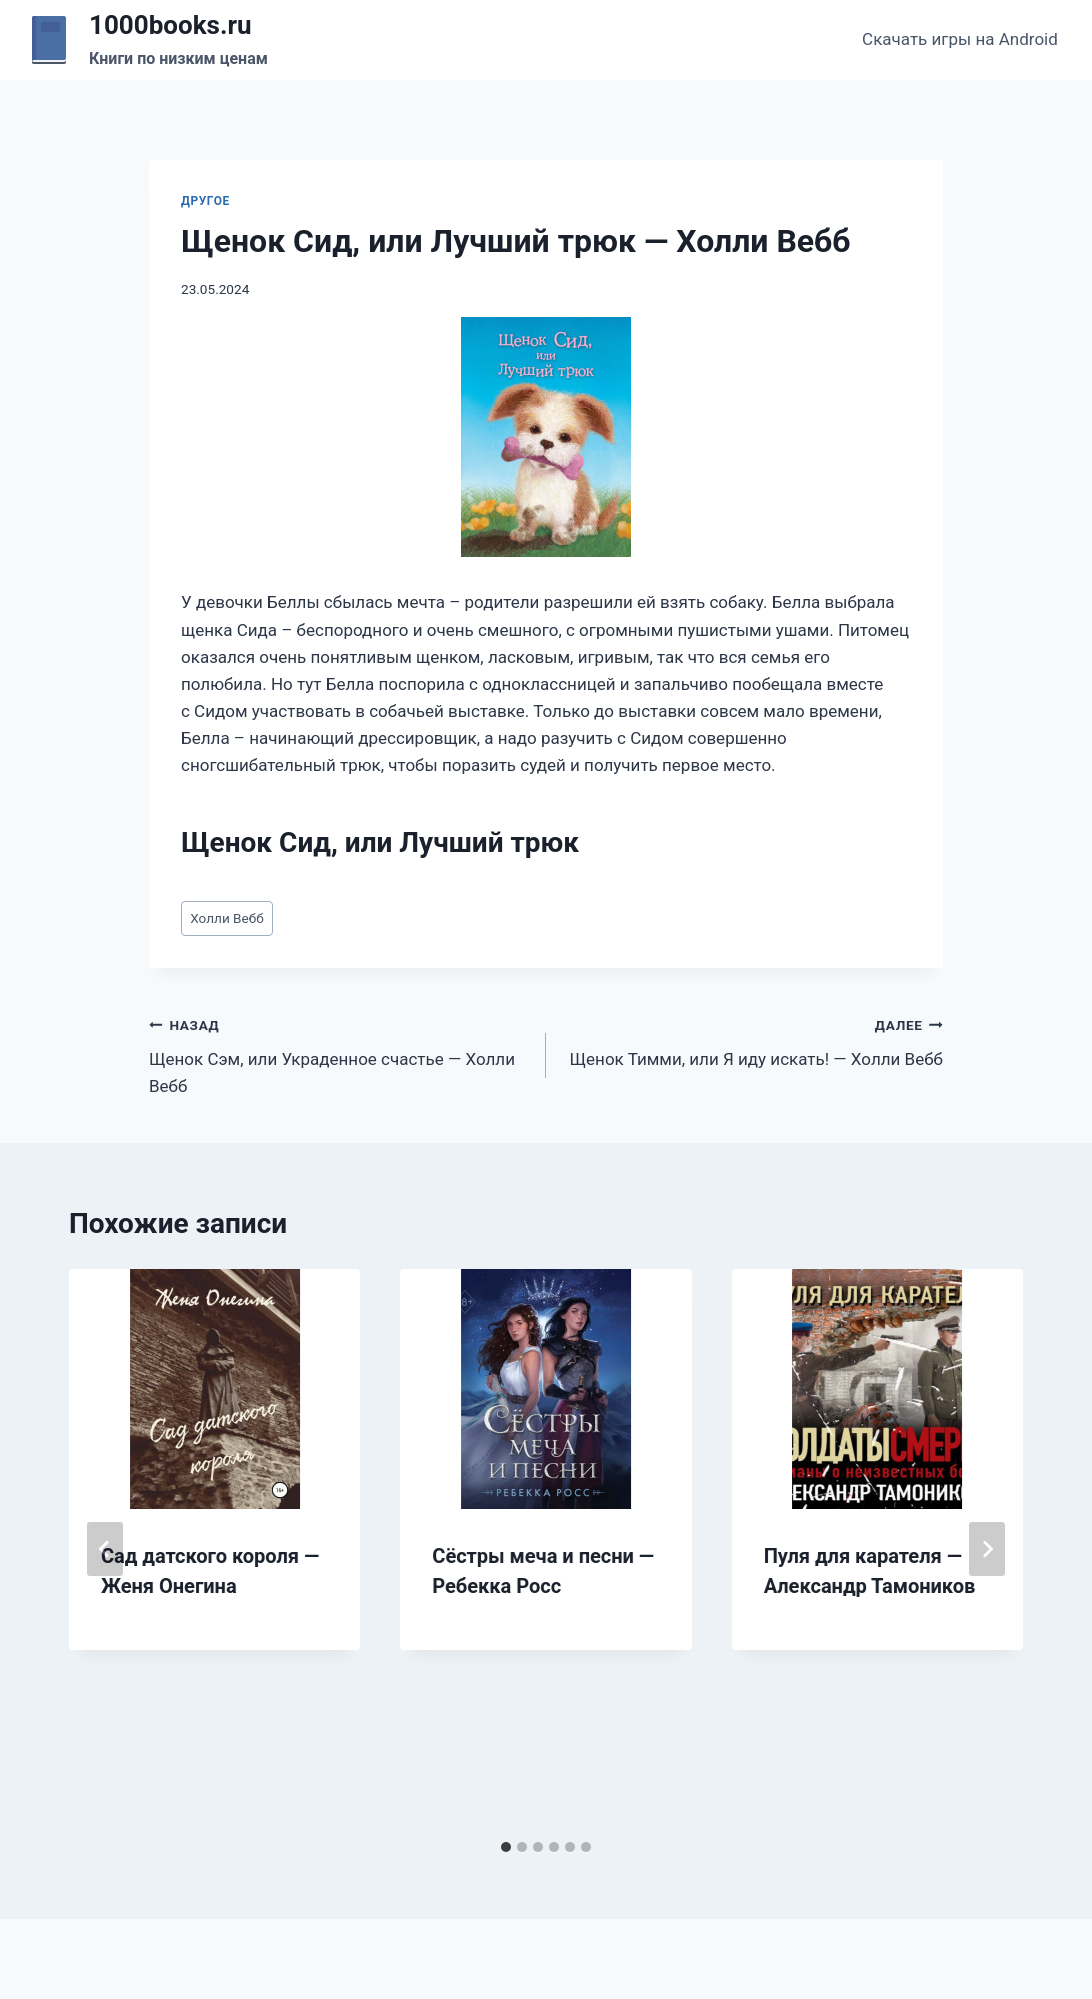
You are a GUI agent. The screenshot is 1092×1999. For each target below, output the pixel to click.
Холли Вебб (227, 918)
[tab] (506, 1847)
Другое (205, 201)
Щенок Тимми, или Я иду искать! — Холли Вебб (753, 1040)
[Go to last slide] (105, 1549)
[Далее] (987, 1549)
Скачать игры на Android (960, 39)
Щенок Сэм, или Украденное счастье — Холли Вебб (339, 1054)
